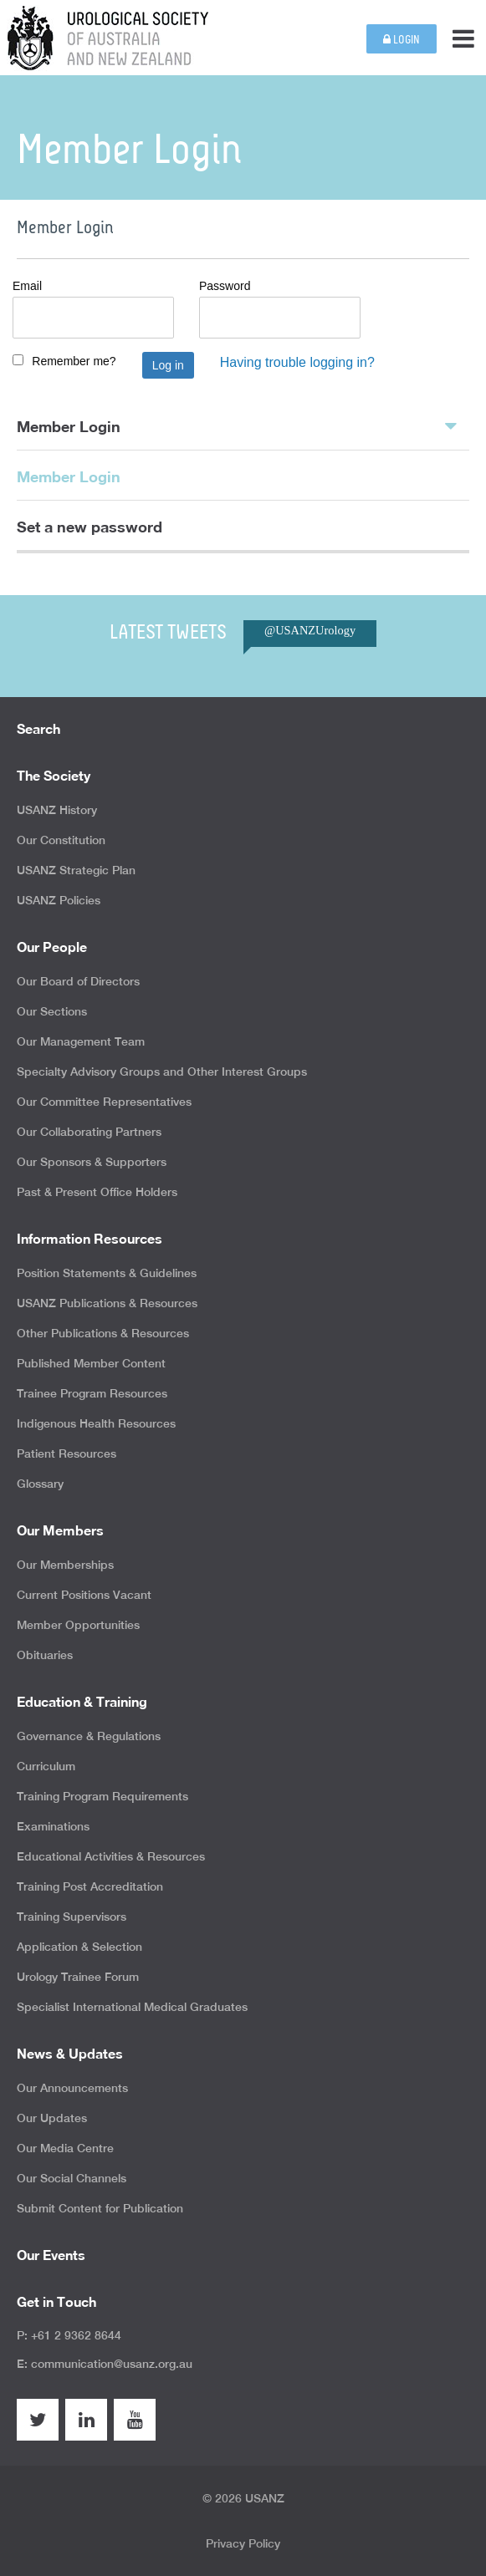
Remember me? (73, 361)
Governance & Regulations (89, 1736)
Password (224, 286)
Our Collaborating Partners (89, 1131)
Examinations (53, 1826)
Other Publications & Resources (103, 1333)
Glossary (40, 1483)
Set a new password (89, 526)
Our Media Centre (65, 2148)
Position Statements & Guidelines (107, 1273)
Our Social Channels (71, 2178)
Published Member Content (91, 1363)
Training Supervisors (71, 1916)
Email (27, 286)
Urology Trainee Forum (78, 1976)
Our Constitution (61, 840)
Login (401, 39)
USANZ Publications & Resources (107, 1303)
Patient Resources (66, 1453)
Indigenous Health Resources (96, 1423)
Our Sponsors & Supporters (91, 1161)
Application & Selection (79, 1946)
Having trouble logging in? (297, 362)
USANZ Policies (58, 900)
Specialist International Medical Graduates (132, 2006)
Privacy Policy (243, 2543)
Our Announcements (72, 2088)
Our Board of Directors (78, 981)
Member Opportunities (78, 1625)
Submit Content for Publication (100, 2208)
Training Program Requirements (102, 1796)
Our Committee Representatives (104, 1101)
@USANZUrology (310, 630)
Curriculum (46, 1766)
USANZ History (57, 810)
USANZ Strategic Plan (76, 870)
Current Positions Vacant (84, 1594)
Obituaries (45, 1655)
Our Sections (52, 1011)
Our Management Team (81, 1041)
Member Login (237, 425)
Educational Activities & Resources (111, 1856)
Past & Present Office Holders (97, 1192)
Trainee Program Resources (92, 1393)
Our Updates (52, 2118)
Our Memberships (65, 1564)
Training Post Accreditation (90, 1886)
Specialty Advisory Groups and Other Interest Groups (162, 1071)
